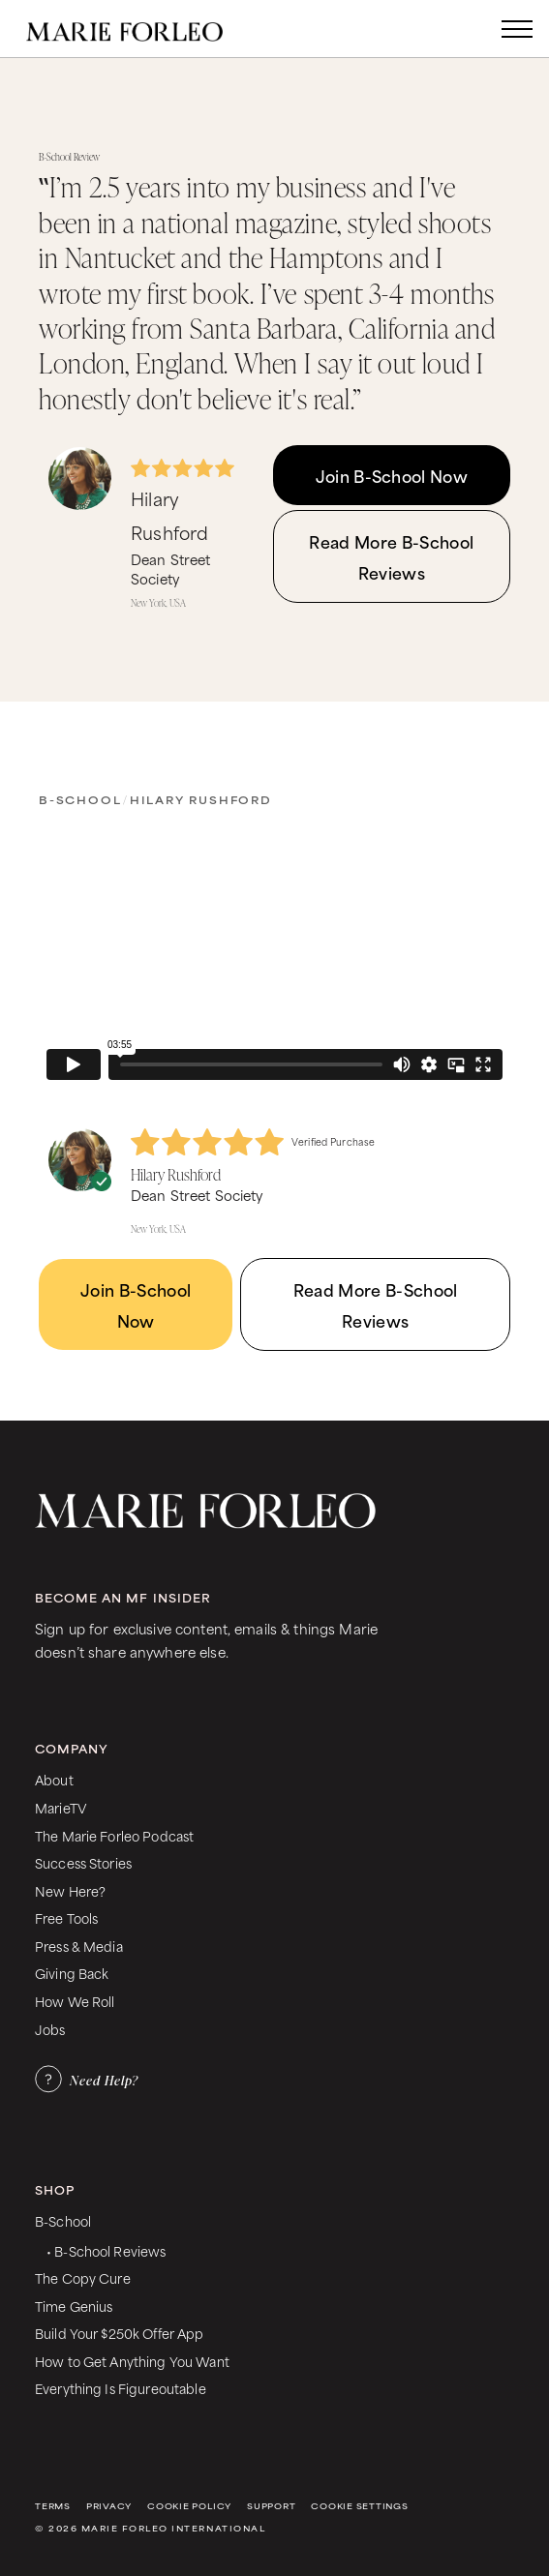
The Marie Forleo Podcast (114, 1835)
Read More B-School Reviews (391, 556)
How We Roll (75, 2001)
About (54, 1779)
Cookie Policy (189, 2506)
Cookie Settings (359, 2506)
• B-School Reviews (106, 2250)
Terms (53, 2506)
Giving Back (72, 1972)
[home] (144, 28)
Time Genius (74, 2305)
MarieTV (60, 1807)
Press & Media (79, 1945)
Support (271, 2506)
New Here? (70, 1890)
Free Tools (66, 1917)
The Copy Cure (83, 2277)
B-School (80, 799)
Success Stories (83, 1862)
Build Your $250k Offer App (119, 2332)
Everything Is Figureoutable (120, 2388)
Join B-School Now (392, 475)
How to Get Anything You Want (132, 2361)
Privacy (109, 2506)
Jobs (50, 2029)
